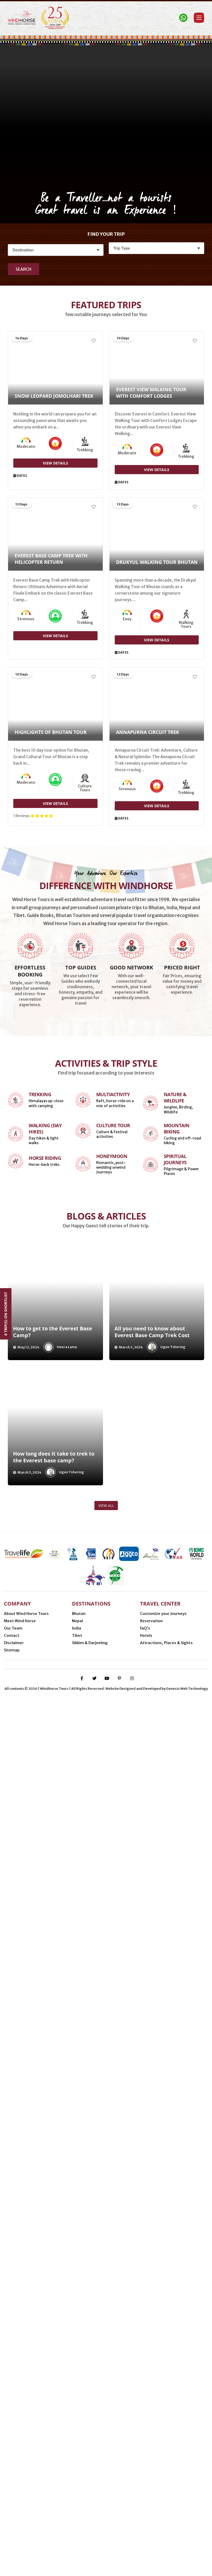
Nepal (77, 2448)
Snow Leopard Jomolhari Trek (54, 396)
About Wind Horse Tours (26, 2441)
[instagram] (132, 2555)
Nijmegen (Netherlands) (72, 2508)
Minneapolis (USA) (24, 2508)
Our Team (13, 2455)
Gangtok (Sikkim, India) (147, 2516)
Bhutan (79, 2441)
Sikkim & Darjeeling (90, 2470)
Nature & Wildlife (175, 1717)
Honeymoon (112, 1776)
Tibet (77, 2462)
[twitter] (94, 2555)
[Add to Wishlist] (93, 340)
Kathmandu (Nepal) (68, 2516)
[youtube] (107, 2555)
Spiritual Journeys (175, 1779)
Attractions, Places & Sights (166, 2470)
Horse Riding (45, 1778)
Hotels (146, 2462)
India (76, 2455)
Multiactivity (113, 1714)
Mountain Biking (177, 1748)
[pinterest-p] (119, 2555)
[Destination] (56, 250)
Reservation (151, 2448)
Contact (11, 2462)
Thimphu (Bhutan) (24, 2516)
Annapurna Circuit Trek (147, 733)
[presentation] (13, 1925)
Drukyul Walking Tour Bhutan (157, 563)
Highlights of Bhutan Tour (51, 733)
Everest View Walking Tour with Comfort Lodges (151, 392)
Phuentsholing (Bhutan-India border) (138, 2508)
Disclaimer (14, 2470)
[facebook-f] (82, 2555)
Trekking (40, 1714)
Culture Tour (113, 1745)
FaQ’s (145, 2455)
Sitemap (12, 2477)
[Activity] (156, 248)
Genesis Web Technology (187, 2566)
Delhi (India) (105, 2516)
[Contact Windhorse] (183, 18)
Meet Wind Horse (20, 2448)
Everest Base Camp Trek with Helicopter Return (51, 559)
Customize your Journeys (163, 2441)
